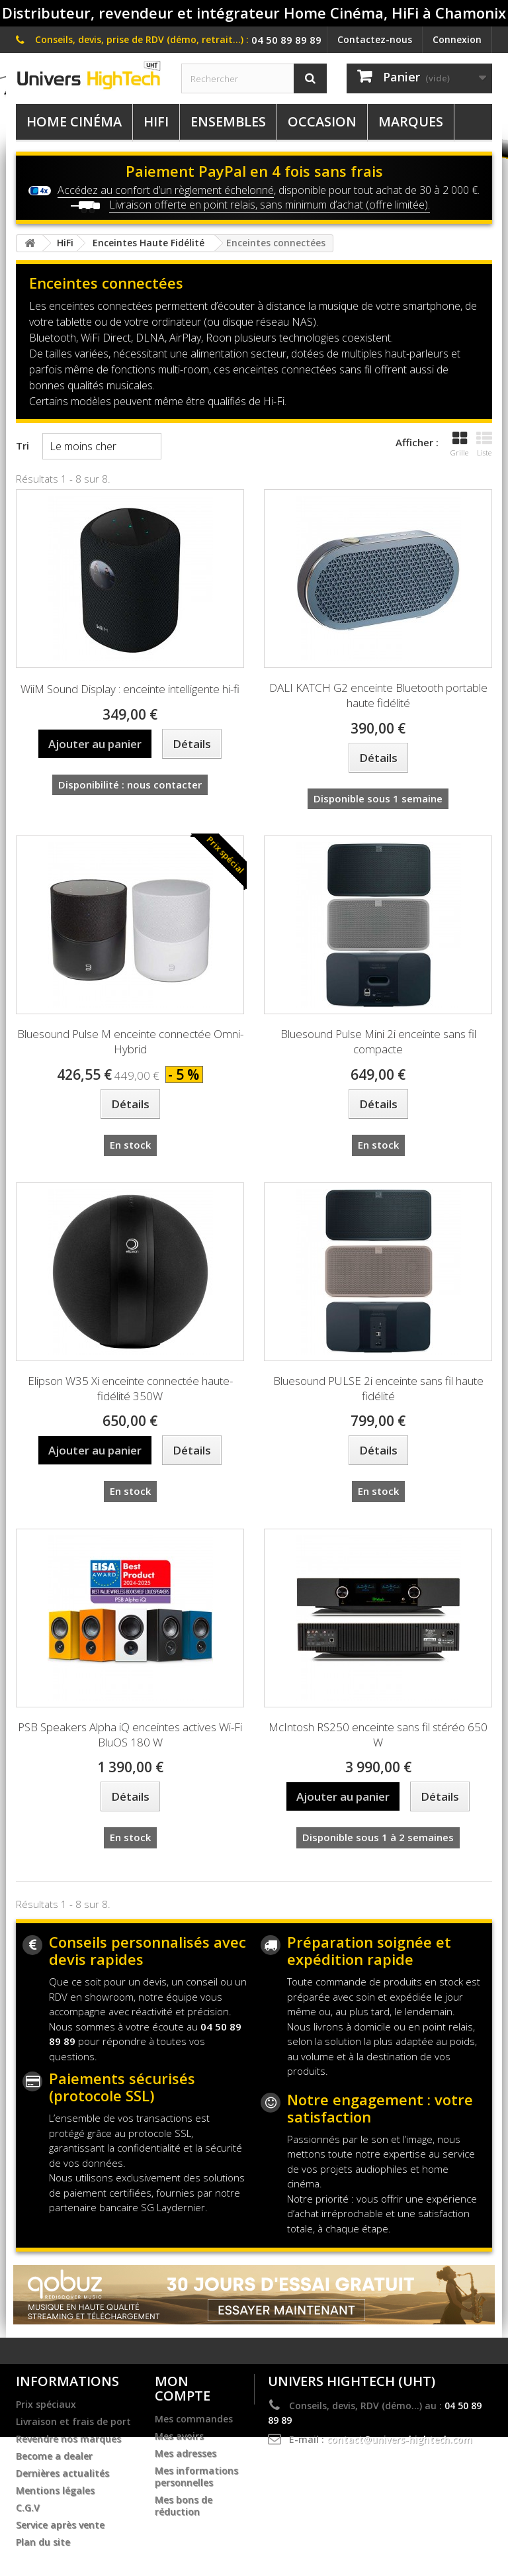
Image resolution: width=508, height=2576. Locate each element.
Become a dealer (54, 2456)
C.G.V (28, 2508)
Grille (459, 443)
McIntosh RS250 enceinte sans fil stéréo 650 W (378, 1734)
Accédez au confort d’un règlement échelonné (166, 190)
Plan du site (43, 2542)
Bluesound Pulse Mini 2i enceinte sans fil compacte (378, 1041)
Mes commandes (194, 2419)
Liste (484, 443)
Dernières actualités (62, 2473)
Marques (410, 121)
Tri (22, 445)
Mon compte (182, 2388)
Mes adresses (185, 2453)
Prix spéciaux (46, 2404)
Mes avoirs (179, 2436)
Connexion (457, 39)
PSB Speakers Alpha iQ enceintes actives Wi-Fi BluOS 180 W (130, 1734)
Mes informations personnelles (196, 2477)
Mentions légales (55, 2491)
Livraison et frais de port (73, 2422)
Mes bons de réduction (183, 2506)
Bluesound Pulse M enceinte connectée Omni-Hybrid (130, 1041)
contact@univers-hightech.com (399, 2439)
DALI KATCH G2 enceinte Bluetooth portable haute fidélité (378, 695)
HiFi (156, 121)
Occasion (322, 121)
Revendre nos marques (68, 2439)
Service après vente (60, 2525)
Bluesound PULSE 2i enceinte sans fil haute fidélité (378, 1388)
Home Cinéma (74, 121)
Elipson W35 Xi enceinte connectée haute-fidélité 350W (130, 1388)
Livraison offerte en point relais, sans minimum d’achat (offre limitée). (269, 204)
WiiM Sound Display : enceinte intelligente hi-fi (130, 688)
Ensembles (228, 121)
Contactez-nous (374, 39)
